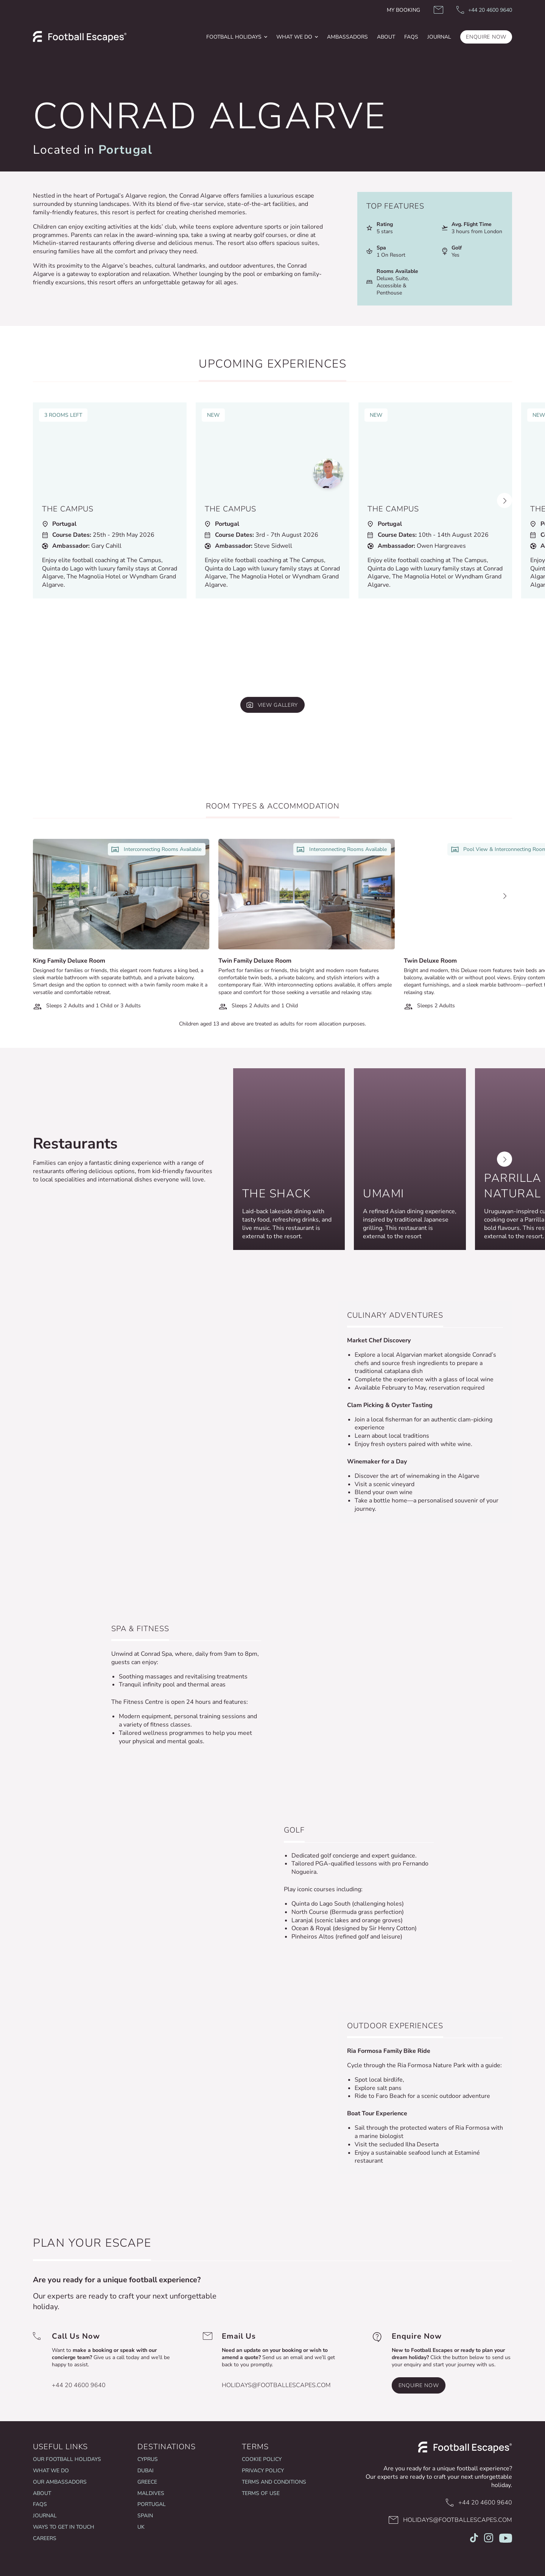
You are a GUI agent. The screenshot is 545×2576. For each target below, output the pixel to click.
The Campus (67, 509)
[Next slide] (504, 500)
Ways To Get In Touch (63, 2527)
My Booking (403, 10)
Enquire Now (419, 2385)
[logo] (80, 37)
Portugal (125, 150)
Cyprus (147, 2459)
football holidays (234, 37)
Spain (145, 2515)
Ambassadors (347, 37)
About (386, 37)
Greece (147, 2482)
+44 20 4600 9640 (79, 2385)
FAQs (411, 37)
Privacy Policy (263, 2470)
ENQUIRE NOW (486, 37)
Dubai (145, 2470)
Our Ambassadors (60, 2482)
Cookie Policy (262, 2459)
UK (141, 2527)
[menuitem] (236, 36)
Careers (44, 2538)
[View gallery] (272, 705)
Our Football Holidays (67, 2459)
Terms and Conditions (274, 2482)
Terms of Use (261, 2493)
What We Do (294, 37)
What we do (51, 2470)
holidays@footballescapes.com (276, 2385)
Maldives (150, 2493)
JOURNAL (439, 37)
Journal (45, 2515)
